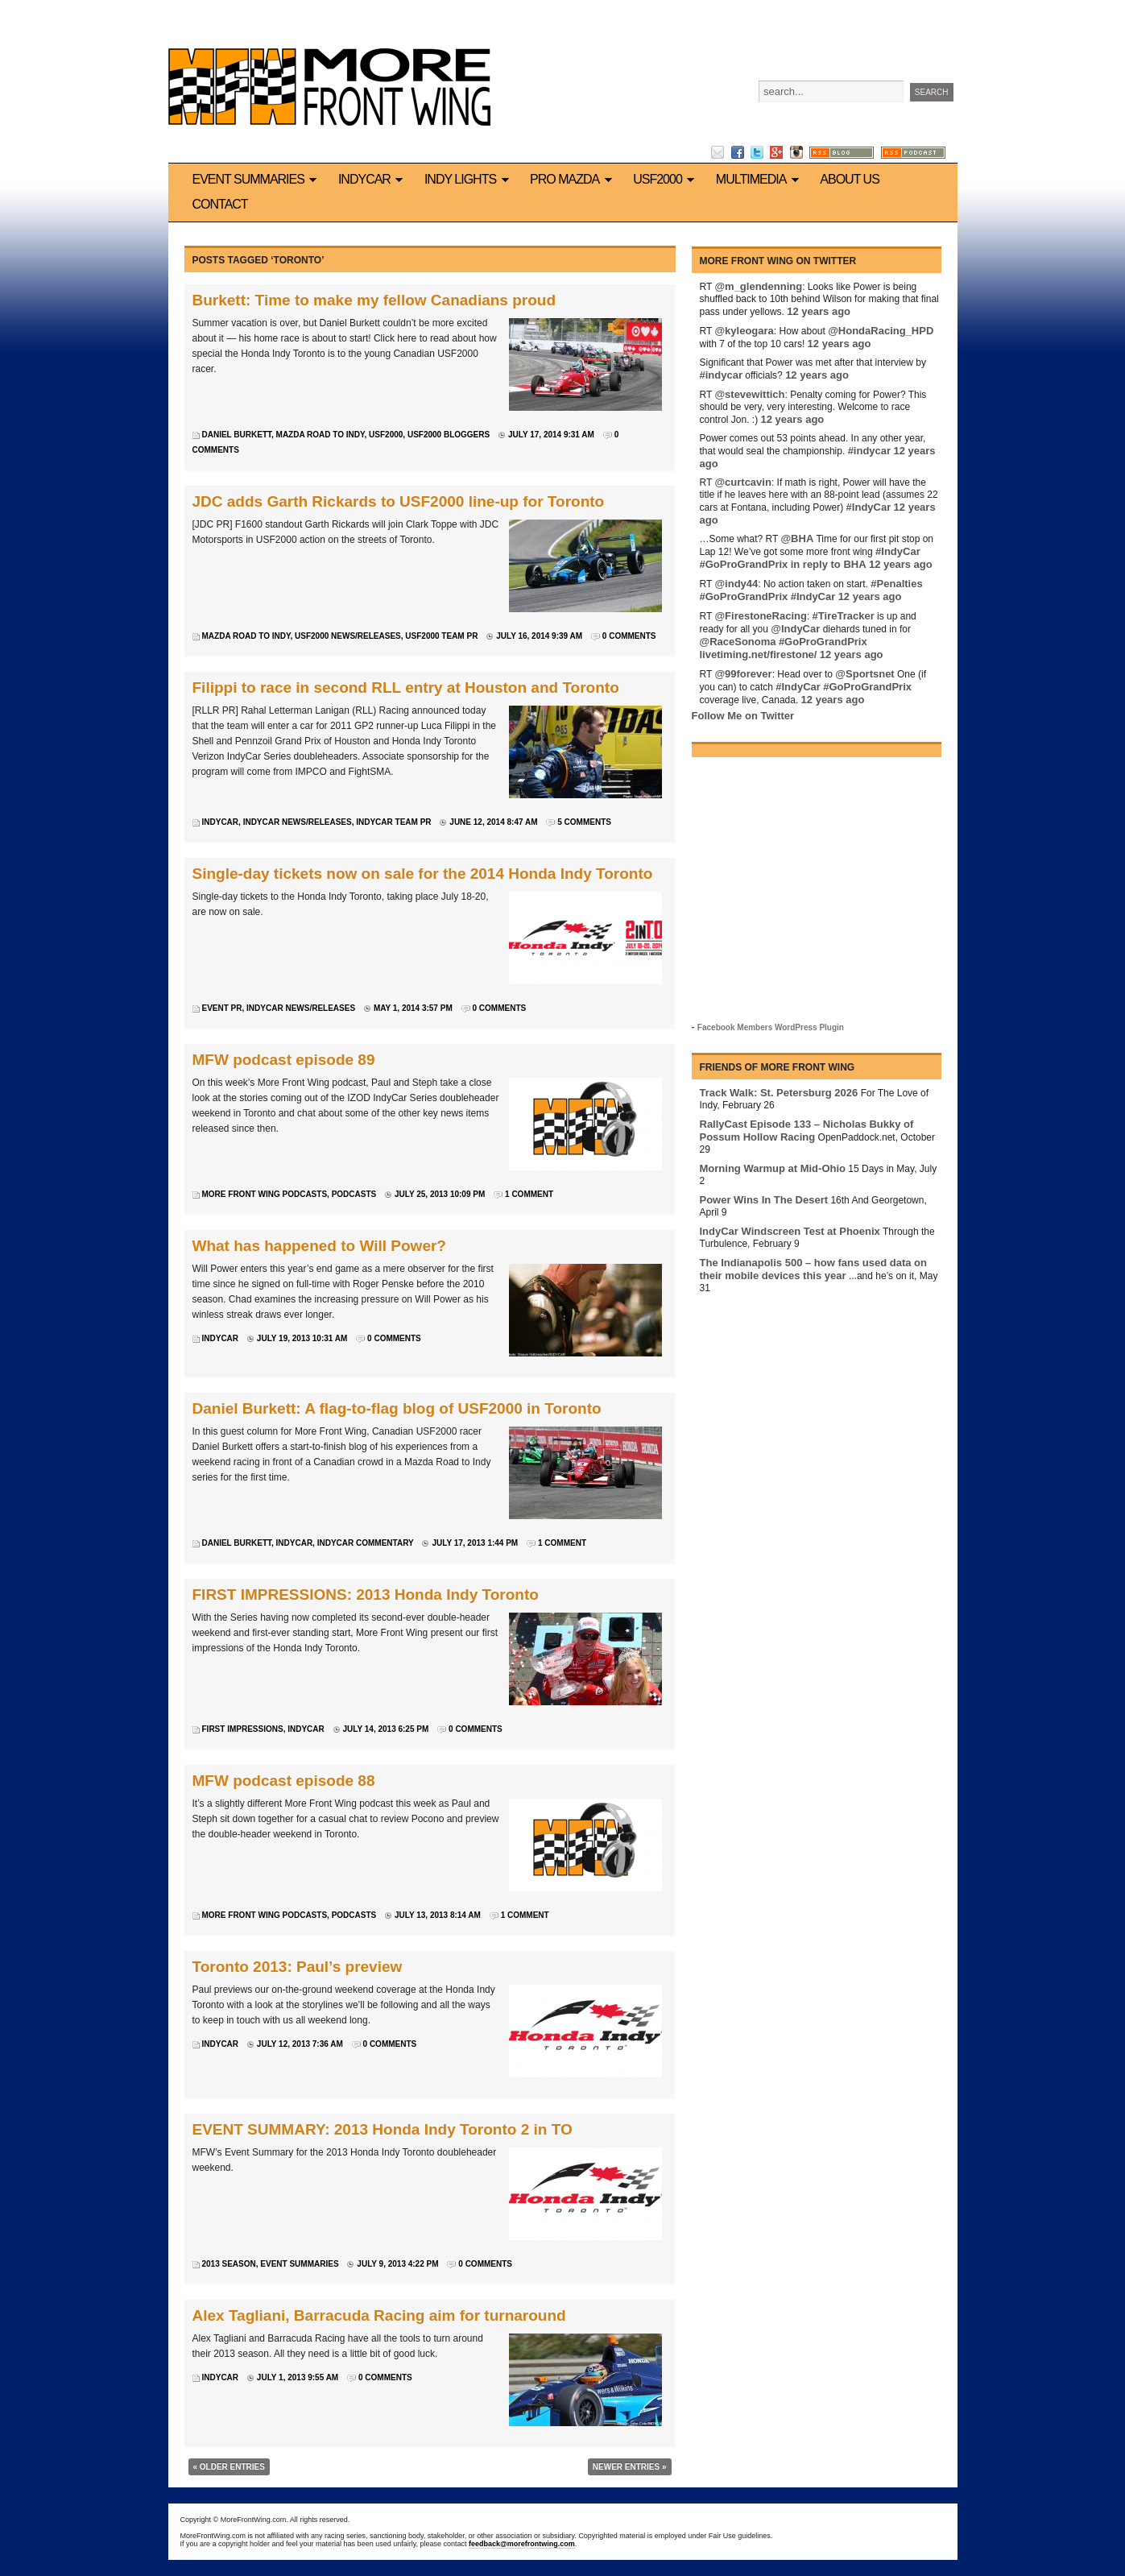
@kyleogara (743, 331)
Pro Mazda (573, 179)
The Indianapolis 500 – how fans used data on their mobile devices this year (813, 1269)
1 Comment (529, 1194)
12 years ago (818, 311)
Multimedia (760, 179)
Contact (220, 204)
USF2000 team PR (441, 636)
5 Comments (584, 822)
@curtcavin (742, 482)
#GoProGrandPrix (744, 564)
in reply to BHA (828, 564)
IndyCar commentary (365, 1543)
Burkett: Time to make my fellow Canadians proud (374, 300)
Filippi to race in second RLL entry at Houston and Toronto (405, 687)
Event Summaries (257, 179)
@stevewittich (749, 394)
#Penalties (896, 584)
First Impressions (242, 1729)
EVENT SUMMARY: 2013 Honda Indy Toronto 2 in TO (382, 2129)
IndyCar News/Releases (297, 822)
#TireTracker (844, 616)
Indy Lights (469, 179)
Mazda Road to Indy (320, 434)
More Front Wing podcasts (265, 1194)
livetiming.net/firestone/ (758, 654)
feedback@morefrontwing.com (522, 2544)
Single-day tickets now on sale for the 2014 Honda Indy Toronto (422, 873)
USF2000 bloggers (448, 434)
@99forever (742, 674)
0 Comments (629, 636)
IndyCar (373, 179)
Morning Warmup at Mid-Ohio (773, 1168)
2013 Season (229, 2263)
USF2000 (666, 179)
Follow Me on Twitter (743, 716)
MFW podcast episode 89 (283, 1059)
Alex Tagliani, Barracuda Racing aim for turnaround (379, 2315)
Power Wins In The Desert (764, 1200)
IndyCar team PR (393, 822)
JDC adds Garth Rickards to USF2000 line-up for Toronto (398, 501)
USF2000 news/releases (348, 636)
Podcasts (354, 1194)
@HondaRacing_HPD (880, 331)
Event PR (222, 1008)
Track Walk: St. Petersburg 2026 (779, 1093)
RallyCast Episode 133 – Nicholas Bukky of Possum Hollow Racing (807, 1130)
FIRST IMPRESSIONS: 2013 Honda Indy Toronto (365, 1594)
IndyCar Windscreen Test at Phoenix (790, 1231)
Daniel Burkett (236, 434)
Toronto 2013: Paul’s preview (297, 1966)
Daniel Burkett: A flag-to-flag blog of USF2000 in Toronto (397, 1408)
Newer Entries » (630, 2466)
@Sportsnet (864, 674)
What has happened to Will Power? (319, 1245)
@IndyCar (795, 629)
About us (849, 179)
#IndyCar (868, 507)
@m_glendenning (758, 286)
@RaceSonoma (738, 642)
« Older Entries (229, 2466)
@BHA (796, 538)
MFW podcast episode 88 (283, 1780)
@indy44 (736, 584)
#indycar (721, 375)
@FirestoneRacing (760, 616)
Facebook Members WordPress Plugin (770, 1027)
